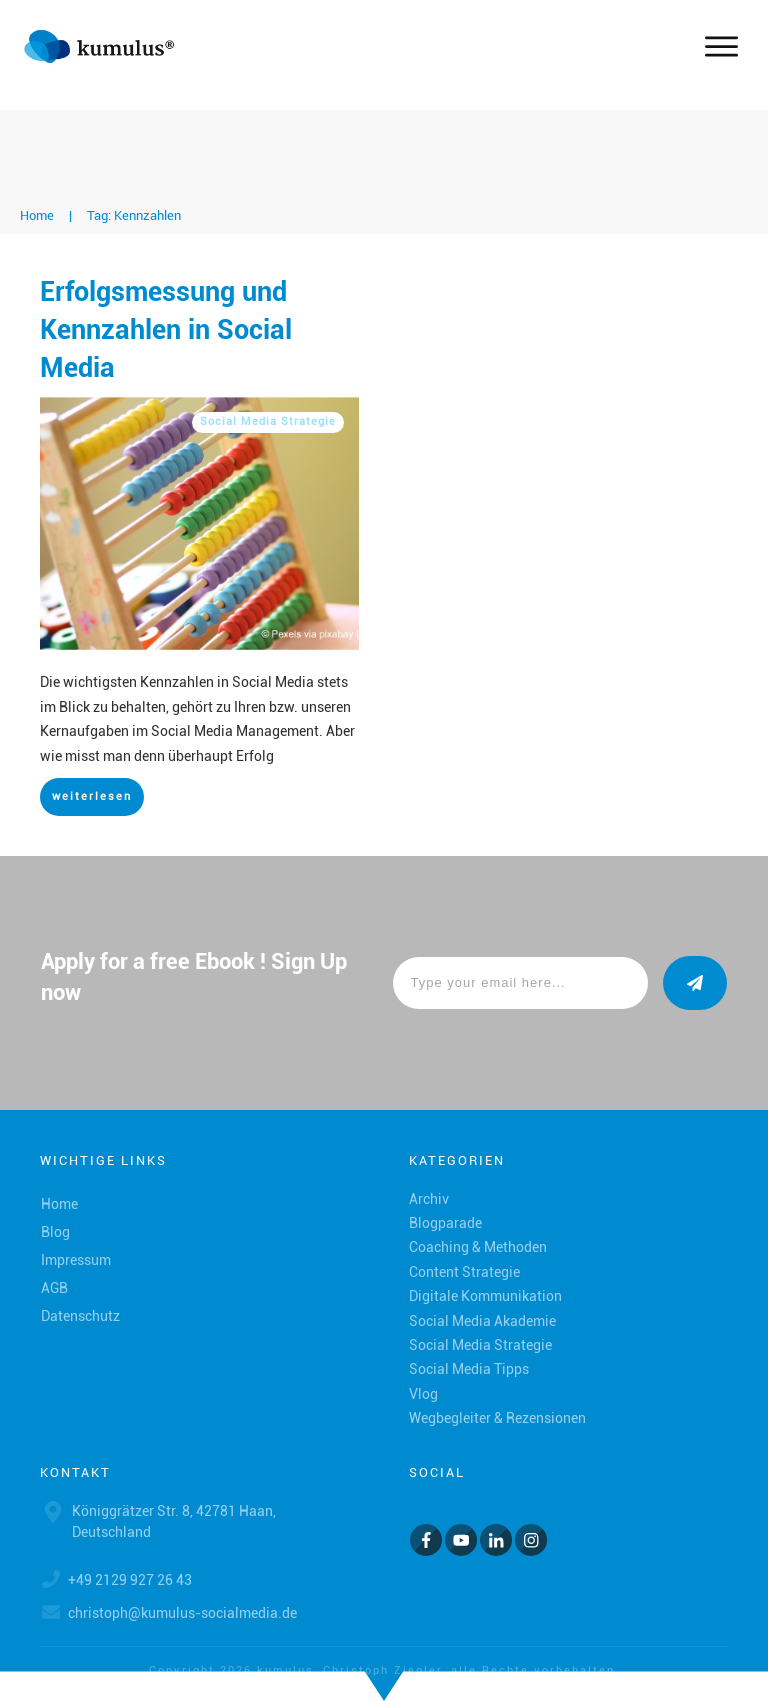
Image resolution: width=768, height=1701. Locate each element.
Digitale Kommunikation (485, 1296)
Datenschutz (80, 1316)
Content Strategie (464, 1272)
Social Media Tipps (469, 1369)
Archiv (429, 1199)
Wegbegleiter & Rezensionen (497, 1418)
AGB (54, 1288)
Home (59, 1204)
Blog (55, 1232)
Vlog (423, 1394)
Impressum (76, 1260)
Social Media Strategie (268, 421)
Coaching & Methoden (478, 1247)
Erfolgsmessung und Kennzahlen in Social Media (166, 330)
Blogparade (445, 1223)
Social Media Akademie (482, 1321)
